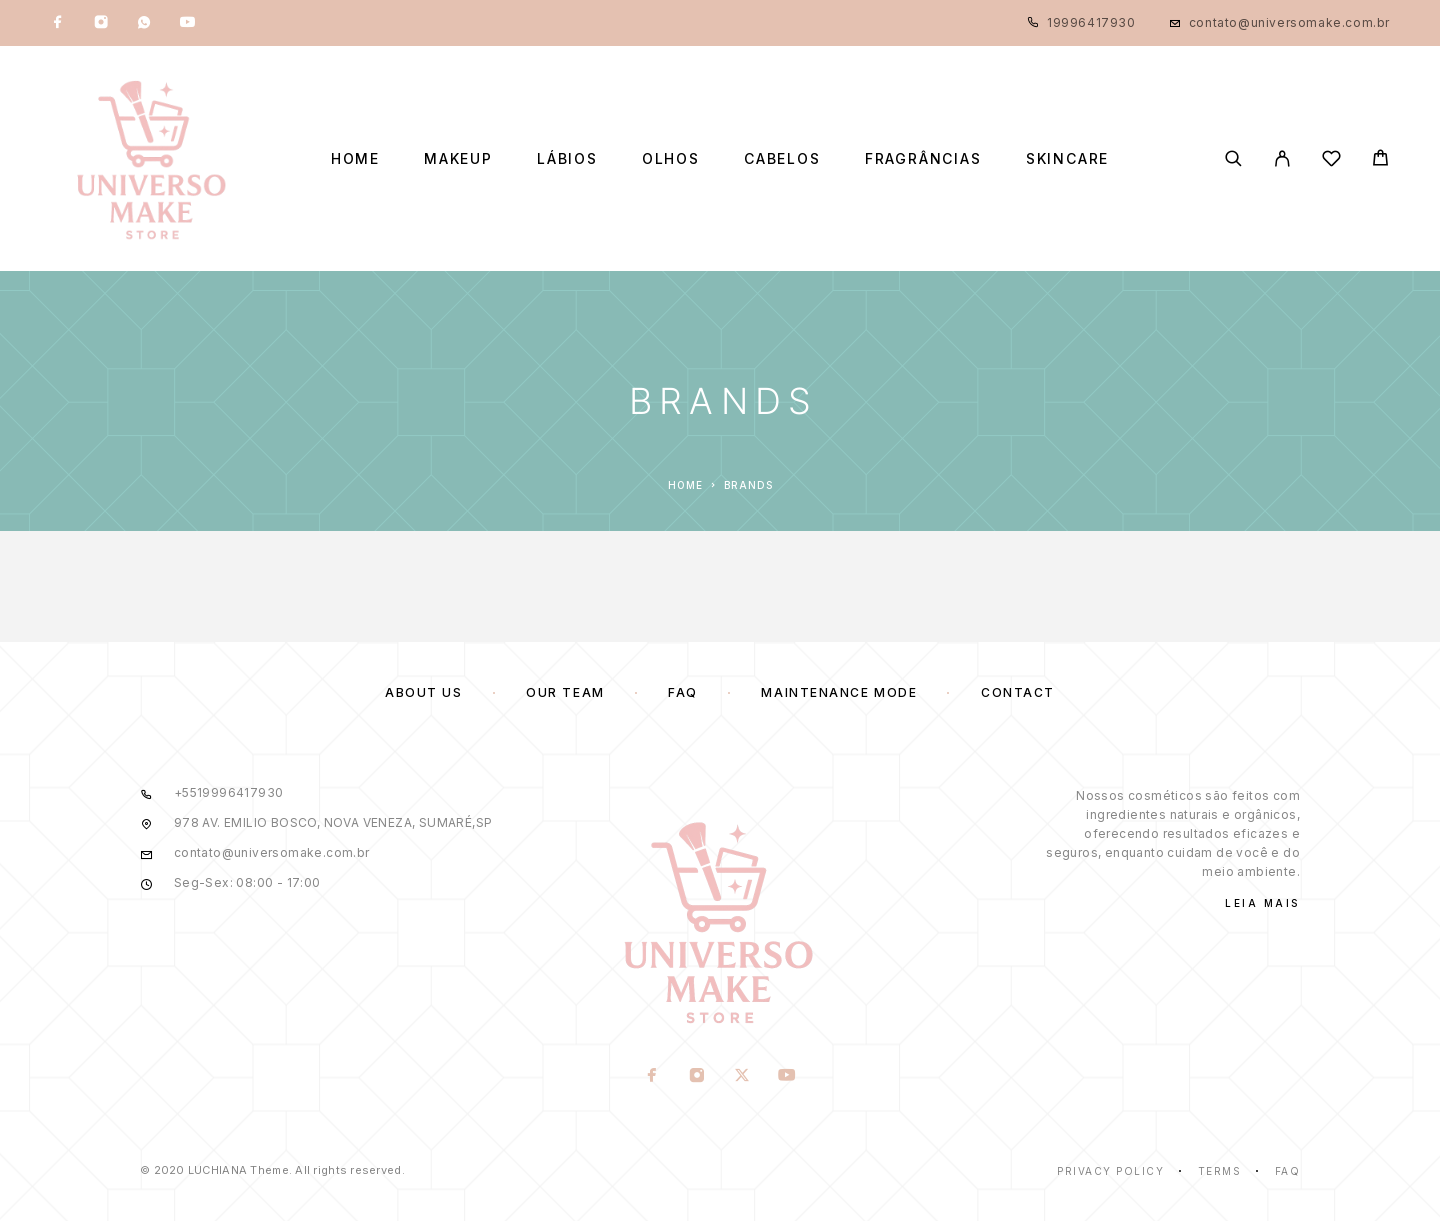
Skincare (1068, 159)
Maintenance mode (839, 692)
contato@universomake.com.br (1289, 22)
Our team (565, 692)
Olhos (671, 159)
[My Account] (1282, 158)
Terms (1220, 1171)
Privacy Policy (1110, 1171)
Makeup (458, 159)
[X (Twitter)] (742, 1077)
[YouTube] (187, 23)
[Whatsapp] (144, 23)
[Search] (1233, 158)
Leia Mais (1262, 903)
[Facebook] (58, 23)
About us (423, 692)
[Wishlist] (1331, 161)
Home (355, 159)
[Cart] (1380, 160)
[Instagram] (101, 23)
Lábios (567, 159)
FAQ (683, 692)
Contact (1018, 692)
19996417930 (1091, 22)
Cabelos (782, 159)
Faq (1288, 1171)
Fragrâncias (923, 159)
